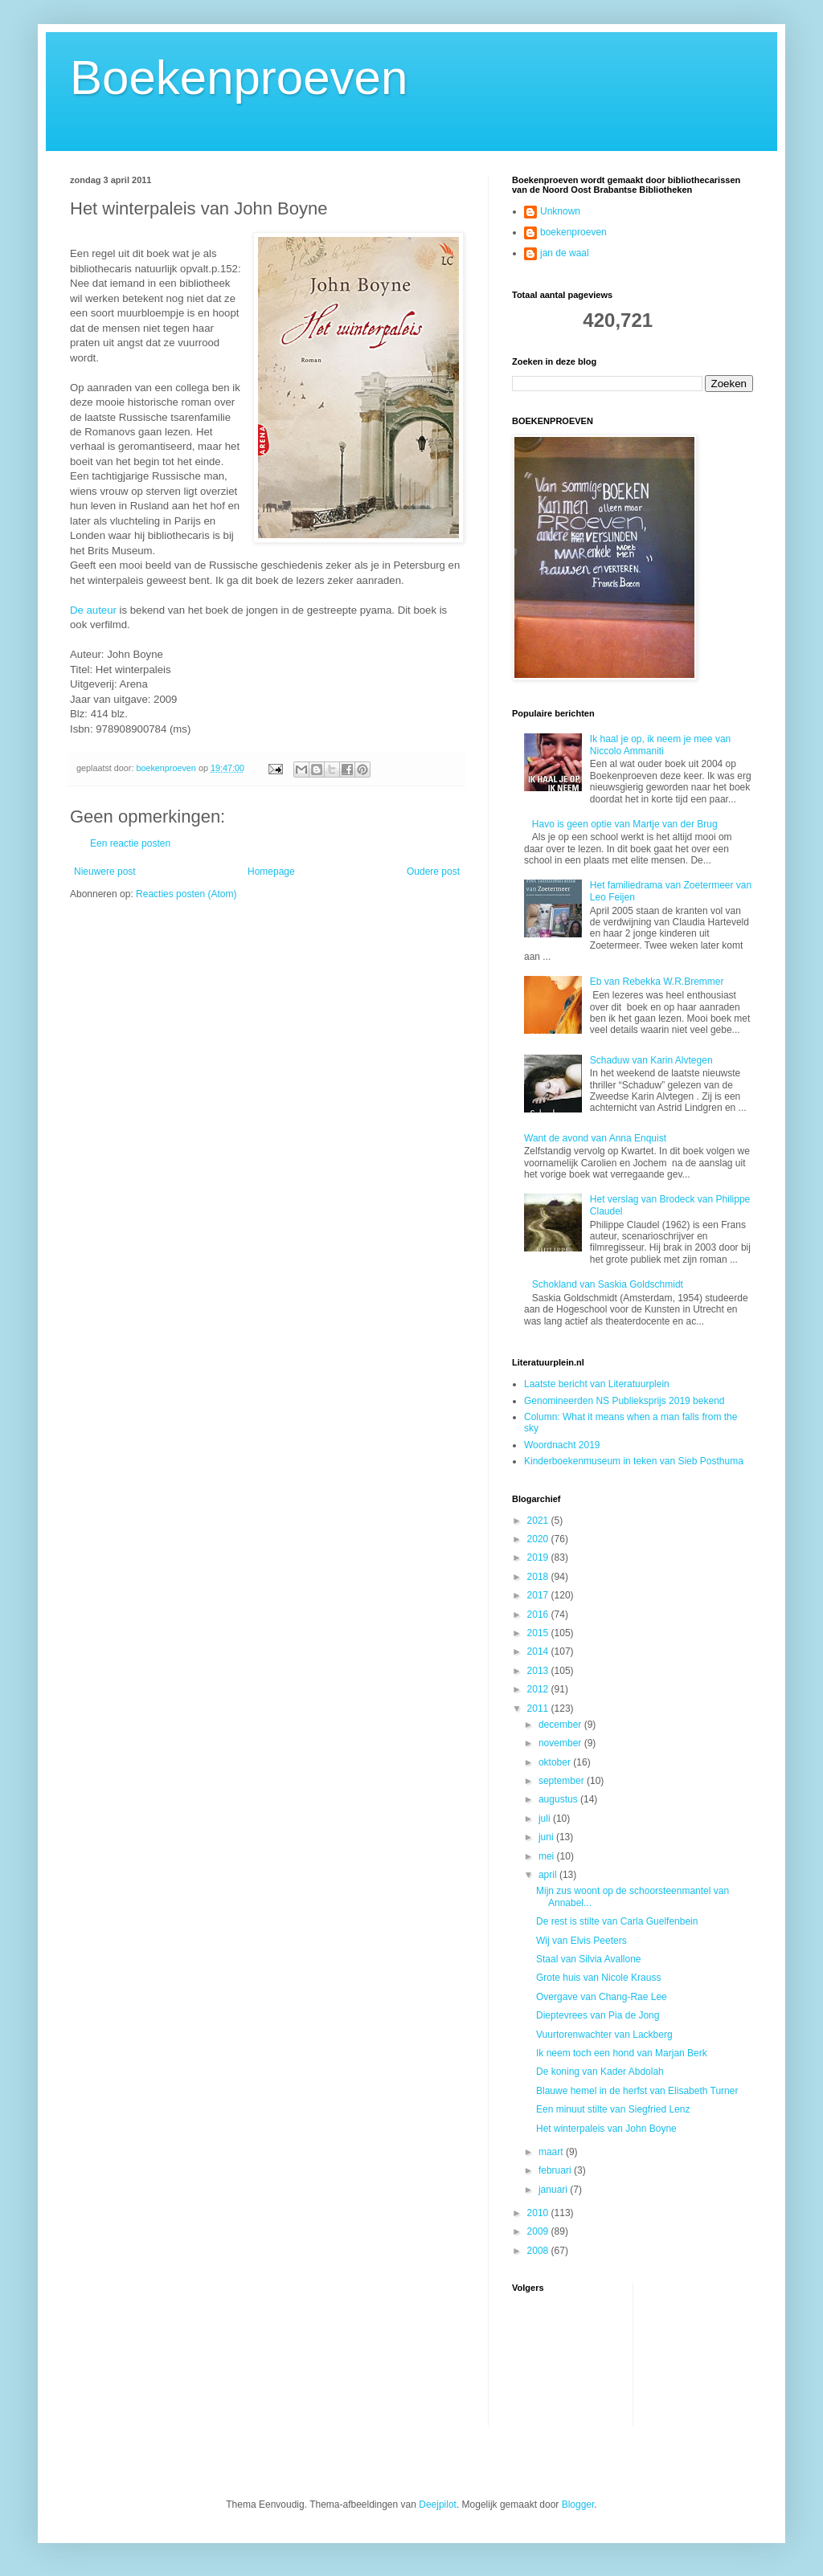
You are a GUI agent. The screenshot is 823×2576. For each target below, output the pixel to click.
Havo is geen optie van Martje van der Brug (625, 824)
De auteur (93, 610)
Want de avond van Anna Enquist (595, 1138)
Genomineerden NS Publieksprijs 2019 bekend (624, 1400)
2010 (539, 2213)
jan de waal (564, 253)
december (561, 1724)
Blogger (578, 2504)
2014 (539, 1651)
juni (547, 1837)
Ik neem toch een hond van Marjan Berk (621, 2053)
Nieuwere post (105, 871)
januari (554, 2189)
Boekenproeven (238, 77)
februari (556, 2170)
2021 (539, 1520)
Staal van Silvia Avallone (588, 1959)
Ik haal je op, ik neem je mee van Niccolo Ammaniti (660, 744)
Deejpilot (438, 2504)
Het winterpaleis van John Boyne (606, 2128)
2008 (539, 2250)
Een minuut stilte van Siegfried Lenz (613, 2109)
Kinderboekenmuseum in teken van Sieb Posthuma (633, 1461)
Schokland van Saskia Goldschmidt (607, 1284)
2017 (539, 1595)
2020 (539, 1539)
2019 (539, 1557)
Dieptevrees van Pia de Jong (597, 2015)
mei (547, 1856)
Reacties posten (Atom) (186, 894)
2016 (539, 1614)
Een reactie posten (130, 843)
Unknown (560, 211)
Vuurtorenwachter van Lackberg (604, 2034)
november (561, 1743)
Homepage (271, 871)
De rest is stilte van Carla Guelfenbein (617, 1921)
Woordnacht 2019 (562, 1445)
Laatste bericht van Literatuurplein (596, 1384)
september (562, 1780)
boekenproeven (573, 232)
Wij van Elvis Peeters (581, 1940)
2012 (539, 1689)
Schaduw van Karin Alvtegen (651, 1060)
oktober (555, 1762)
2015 (539, 1633)
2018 (539, 1576)
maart (552, 2152)
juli (545, 1818)
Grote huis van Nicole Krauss (598, 1977)
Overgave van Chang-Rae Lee (601, 1996)
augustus (559, 1799)
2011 (539, 1708)
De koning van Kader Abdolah (600, 2071)
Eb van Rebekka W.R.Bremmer (657, 981)
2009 (539, 2231)
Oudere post (433, 871)
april (548, 1874)
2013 (539, 1670)
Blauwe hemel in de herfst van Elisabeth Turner (637, 2090)
